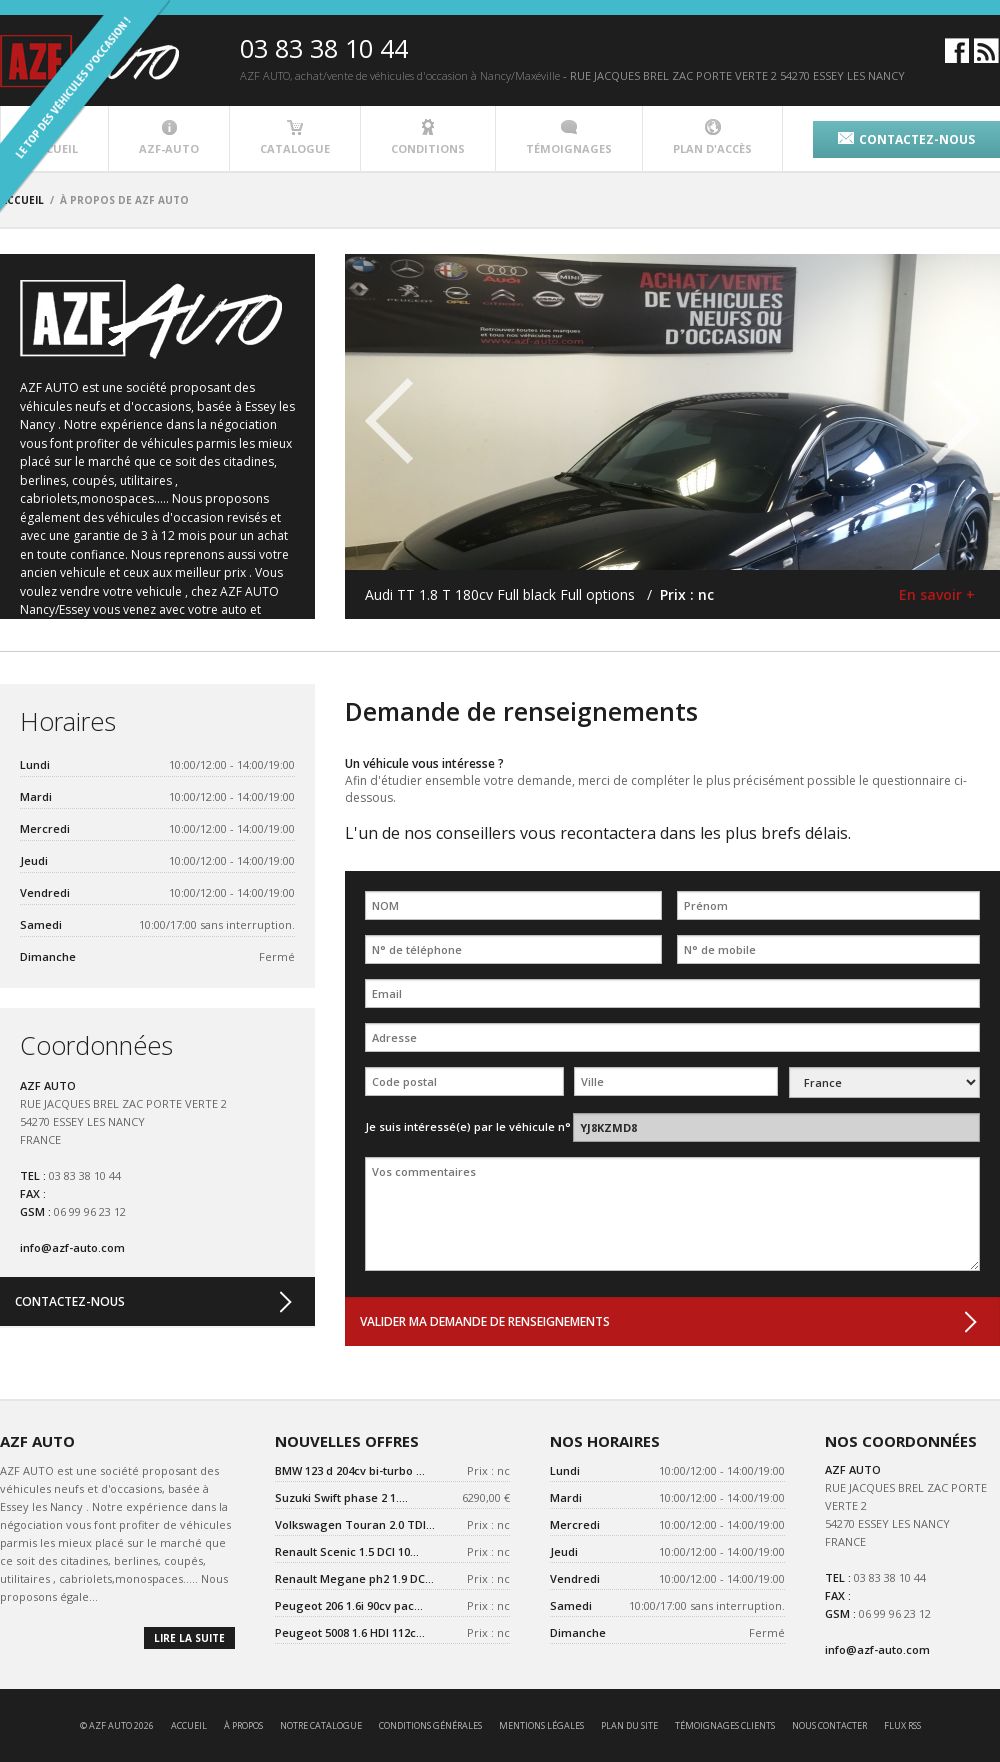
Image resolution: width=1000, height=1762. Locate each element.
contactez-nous (906, 139)
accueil (189, 1725)
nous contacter (829, 1725)
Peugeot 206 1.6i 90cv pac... (349, 1605)
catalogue (295, 137)
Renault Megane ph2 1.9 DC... (354, 1578)
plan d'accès (712, 137)
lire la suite (189, 1638)
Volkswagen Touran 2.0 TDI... (355, 1524)
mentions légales (541, 1725)
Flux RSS (902, 1725)
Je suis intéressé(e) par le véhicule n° (468, 1126)
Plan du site (629, 1725)
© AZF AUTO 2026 (117, 1725)
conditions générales (430, 1725)
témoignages (569, 137)
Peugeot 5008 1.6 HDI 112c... (350, 1632)
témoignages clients (725, 1725)
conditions (428, 137)
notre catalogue (321, 1725)
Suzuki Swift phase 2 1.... (341, 1497)
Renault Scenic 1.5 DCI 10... (347, 1551)
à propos (243, 1725)
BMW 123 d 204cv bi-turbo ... (350, 1470)
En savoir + (937, 594)
